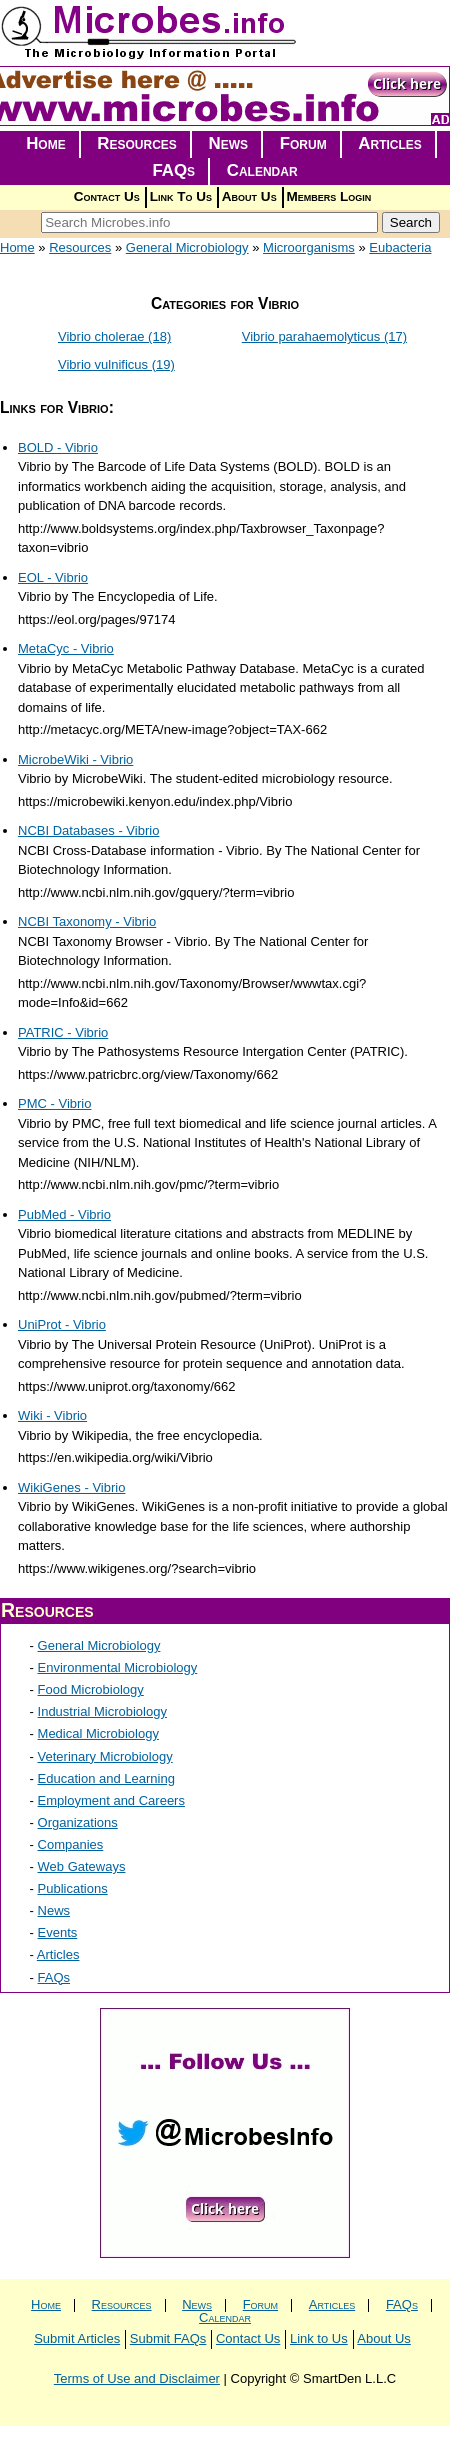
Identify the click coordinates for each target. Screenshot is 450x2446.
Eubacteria (400, 247)
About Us (249, 196)
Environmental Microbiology (118, 1667)
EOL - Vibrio (53, 577)
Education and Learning (106, 1778)
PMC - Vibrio (54, 1103)
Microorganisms (309, 247)
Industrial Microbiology (102, 1711)
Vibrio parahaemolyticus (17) (324, 336)
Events (58, 1932)
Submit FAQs (168, 2338)
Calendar (262, 170)
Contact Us (107, 196)
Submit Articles (77, 2338)
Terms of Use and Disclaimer (137, 2378)
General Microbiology (187, 247)
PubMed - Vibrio (64, 1214)
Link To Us (181, 196)
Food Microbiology (91, 1689)
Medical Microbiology (98, 1733)
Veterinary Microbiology (105, 1756)
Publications (73, 1888)
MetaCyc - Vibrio (66, 648)
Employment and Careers (111, 1800)
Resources (137, 143)
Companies (71, 1844)
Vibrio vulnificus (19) (116, 364)
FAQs (173, 170)
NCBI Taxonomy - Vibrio (87, 921)
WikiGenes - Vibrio (71, 1487)
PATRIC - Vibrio (63, 1032)
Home (46, 143)
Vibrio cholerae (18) (114, 336)
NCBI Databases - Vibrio (88, 830)
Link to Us (319, 2338)
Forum (303, 143)
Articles (390, 143)
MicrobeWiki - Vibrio (75, 759)
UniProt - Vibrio (62, 1324)
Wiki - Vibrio (52, 1415)
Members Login (329, 196)
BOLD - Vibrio (58, 447)
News (229, 143)
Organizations (78, 1822)
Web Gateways (82, 1866)
